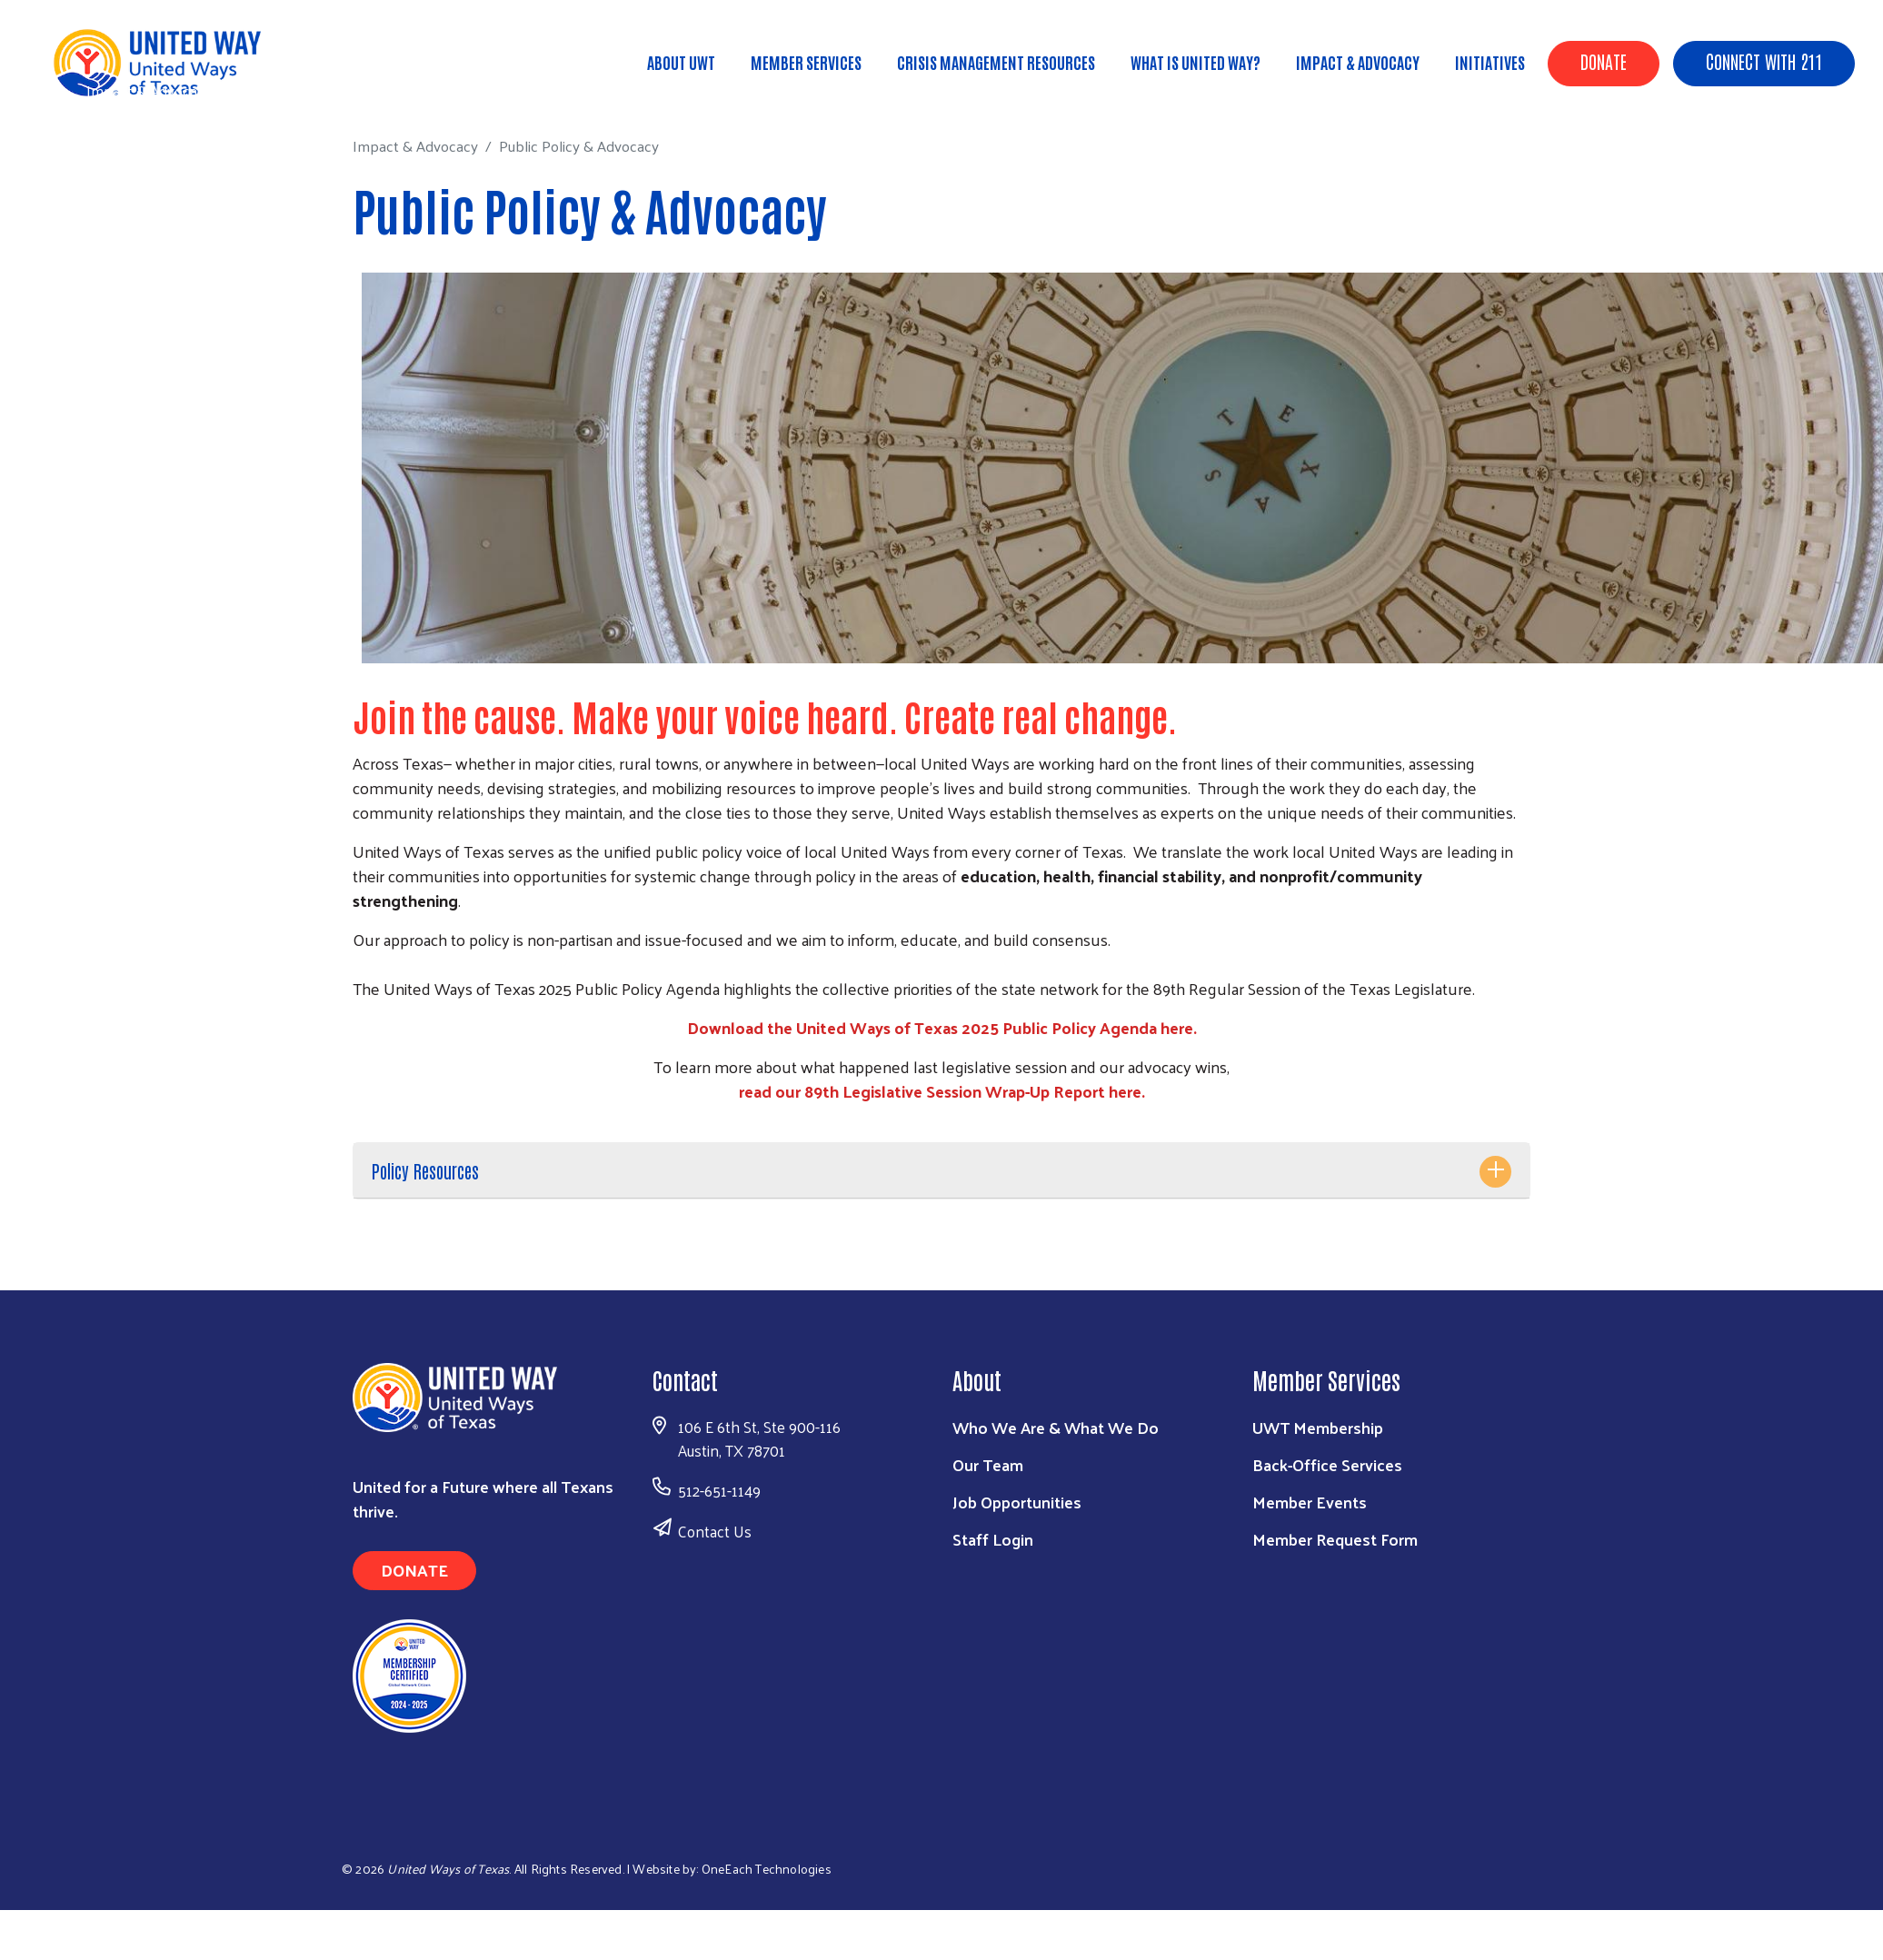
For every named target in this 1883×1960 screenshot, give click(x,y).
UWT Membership (1317, 1427)
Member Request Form (1335, 1539)
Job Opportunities (1016, 1501)
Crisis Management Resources (996, 62)
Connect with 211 (1764, 61)
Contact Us (715, 1531)
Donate (1603, 61)
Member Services (806, 62)
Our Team (987, 1464)
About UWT (681, 62)
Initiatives (1490, 62)
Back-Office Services (1327, 1464)
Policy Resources (425, 1170)
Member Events (1309, 1501)
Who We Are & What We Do (1055, 1427)
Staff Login (992, 1539)
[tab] (941, 1171)
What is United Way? (1195, 62)
